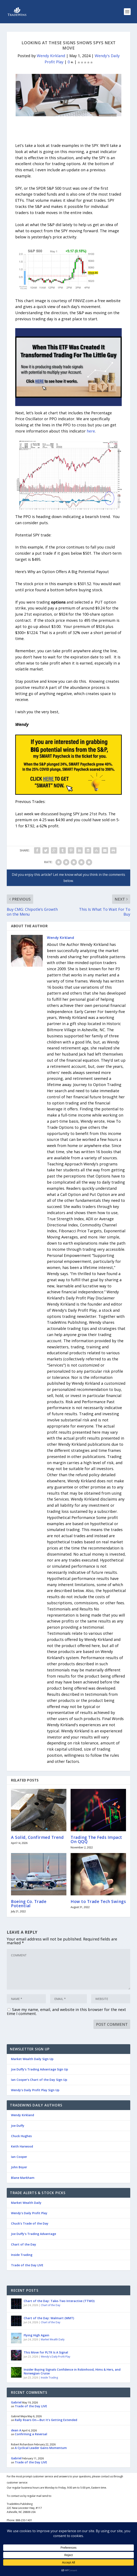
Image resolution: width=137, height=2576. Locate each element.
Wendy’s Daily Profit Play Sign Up (35, 2090)
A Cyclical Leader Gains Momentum (41, 2448)
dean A (16, 2430)
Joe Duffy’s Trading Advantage (33, 2234)
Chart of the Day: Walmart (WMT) (49, 2318)
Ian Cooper (19, 2157)
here (91, 431)
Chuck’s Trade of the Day (29, 2223)
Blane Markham (22, 2178)
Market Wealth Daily (26, 2203)
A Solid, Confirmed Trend (37, 1837)
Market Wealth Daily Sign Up (32, 2059)
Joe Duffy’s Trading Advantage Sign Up (39, 2069)
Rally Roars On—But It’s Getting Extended (46, 2420)
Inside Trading (21, 2255)
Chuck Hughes (21, 2136)
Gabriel (16, 2402)
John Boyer (19, 2167)
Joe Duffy (17, 2126)
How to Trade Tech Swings (98, 1901)
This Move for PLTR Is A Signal (46, 2352)
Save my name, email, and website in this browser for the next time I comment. (66, 2011)
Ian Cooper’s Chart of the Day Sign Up (39, 2080)
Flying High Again (36, 2335)
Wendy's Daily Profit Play (55, 2356)
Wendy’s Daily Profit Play (29, 2213)
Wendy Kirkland (51, 55)
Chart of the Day (23, 2244)
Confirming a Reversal (31, 2434)
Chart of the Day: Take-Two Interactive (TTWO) (59, 2301)
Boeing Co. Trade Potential (28, 1904)
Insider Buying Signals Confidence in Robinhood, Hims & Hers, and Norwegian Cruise (72, 2371)
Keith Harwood (22, 2146)
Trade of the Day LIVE (27, 2265)
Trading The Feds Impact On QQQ (96, 1839)
